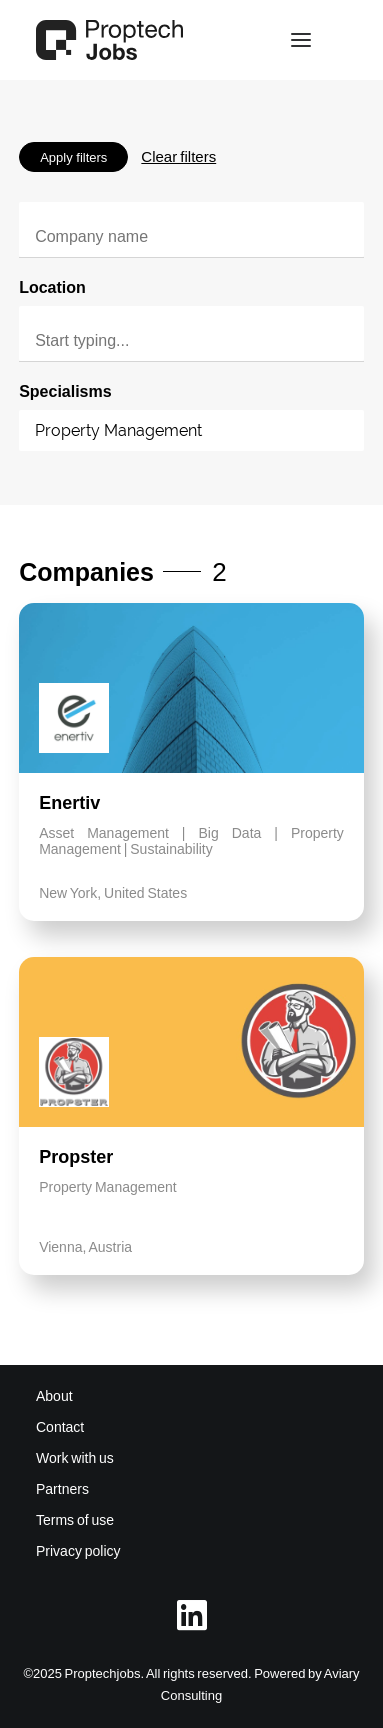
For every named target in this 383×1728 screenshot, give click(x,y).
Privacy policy (78, 1551)
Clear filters (178, 156)
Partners (62, 1489)
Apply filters (73, 157)
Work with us (75, 1458)
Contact (60, 1427)
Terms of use (75, 1520)
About (54, 1396)
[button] (301, 40)
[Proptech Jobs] (109, 40)
